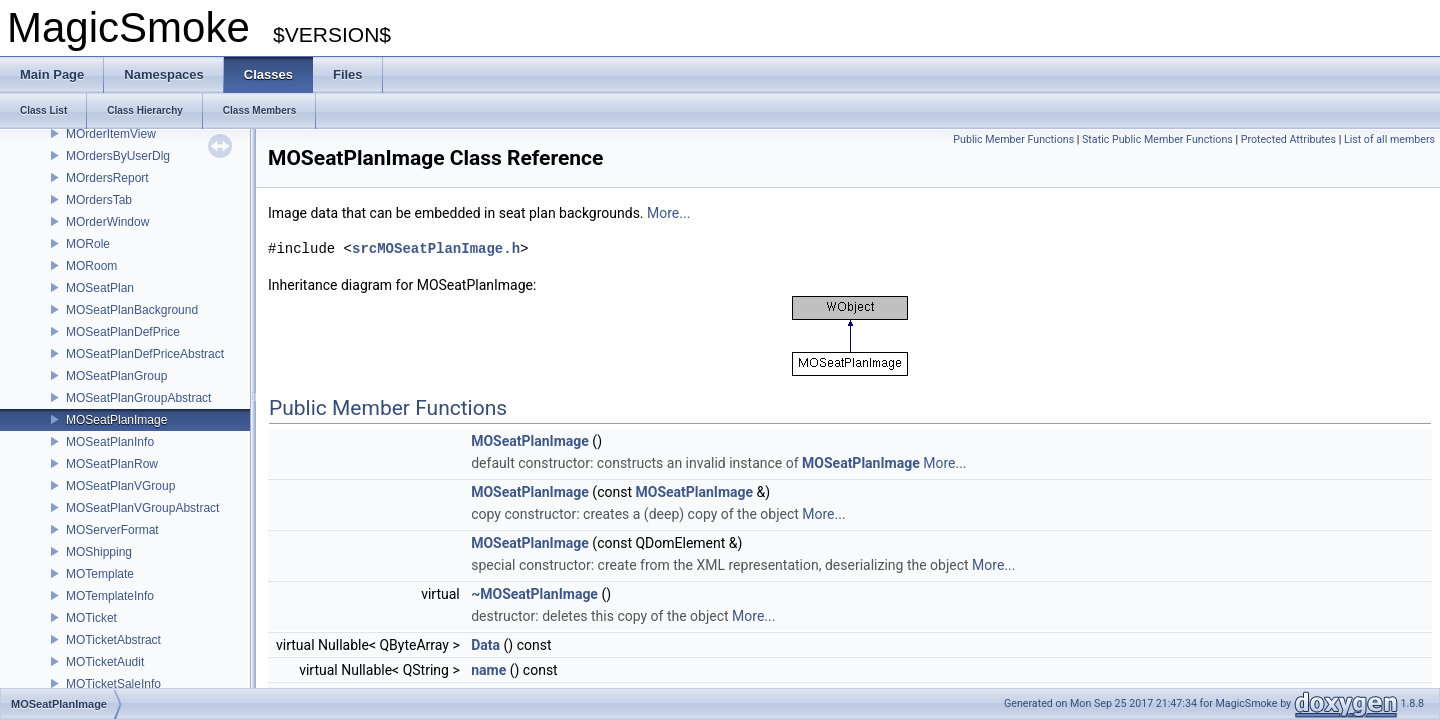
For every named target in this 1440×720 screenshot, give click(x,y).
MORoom (91, 266)
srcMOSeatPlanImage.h (436, 248)
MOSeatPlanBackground (132, 310)
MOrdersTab (99, 200)
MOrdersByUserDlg (118, 156)
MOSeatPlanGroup (116, 376)
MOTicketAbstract (113, 640)
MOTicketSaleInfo (113, 684)
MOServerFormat (112, 530)
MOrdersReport (107, 178)
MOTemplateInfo (110, 596)
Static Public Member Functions (1157, 139)
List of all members (1389, 139)
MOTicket (91, 618)
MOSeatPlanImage (116, 420)
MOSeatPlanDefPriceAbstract (145, 354)
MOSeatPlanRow (112, 464)
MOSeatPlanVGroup (120, 486)
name (488, 670)
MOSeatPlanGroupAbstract (138, 398)
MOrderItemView (111, 134)
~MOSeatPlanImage (534, 594)
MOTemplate (100, 574)
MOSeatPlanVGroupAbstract (142, 508)
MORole (88, 244)
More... (668, 213)
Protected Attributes (1288, 139)
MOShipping (99, 552)
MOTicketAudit (105, 662)
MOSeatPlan (100, 288)
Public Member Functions (1013, 139)
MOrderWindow (107, 222)
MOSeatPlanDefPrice (123, 332)
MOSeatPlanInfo (110, 442)
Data (485, 645)
